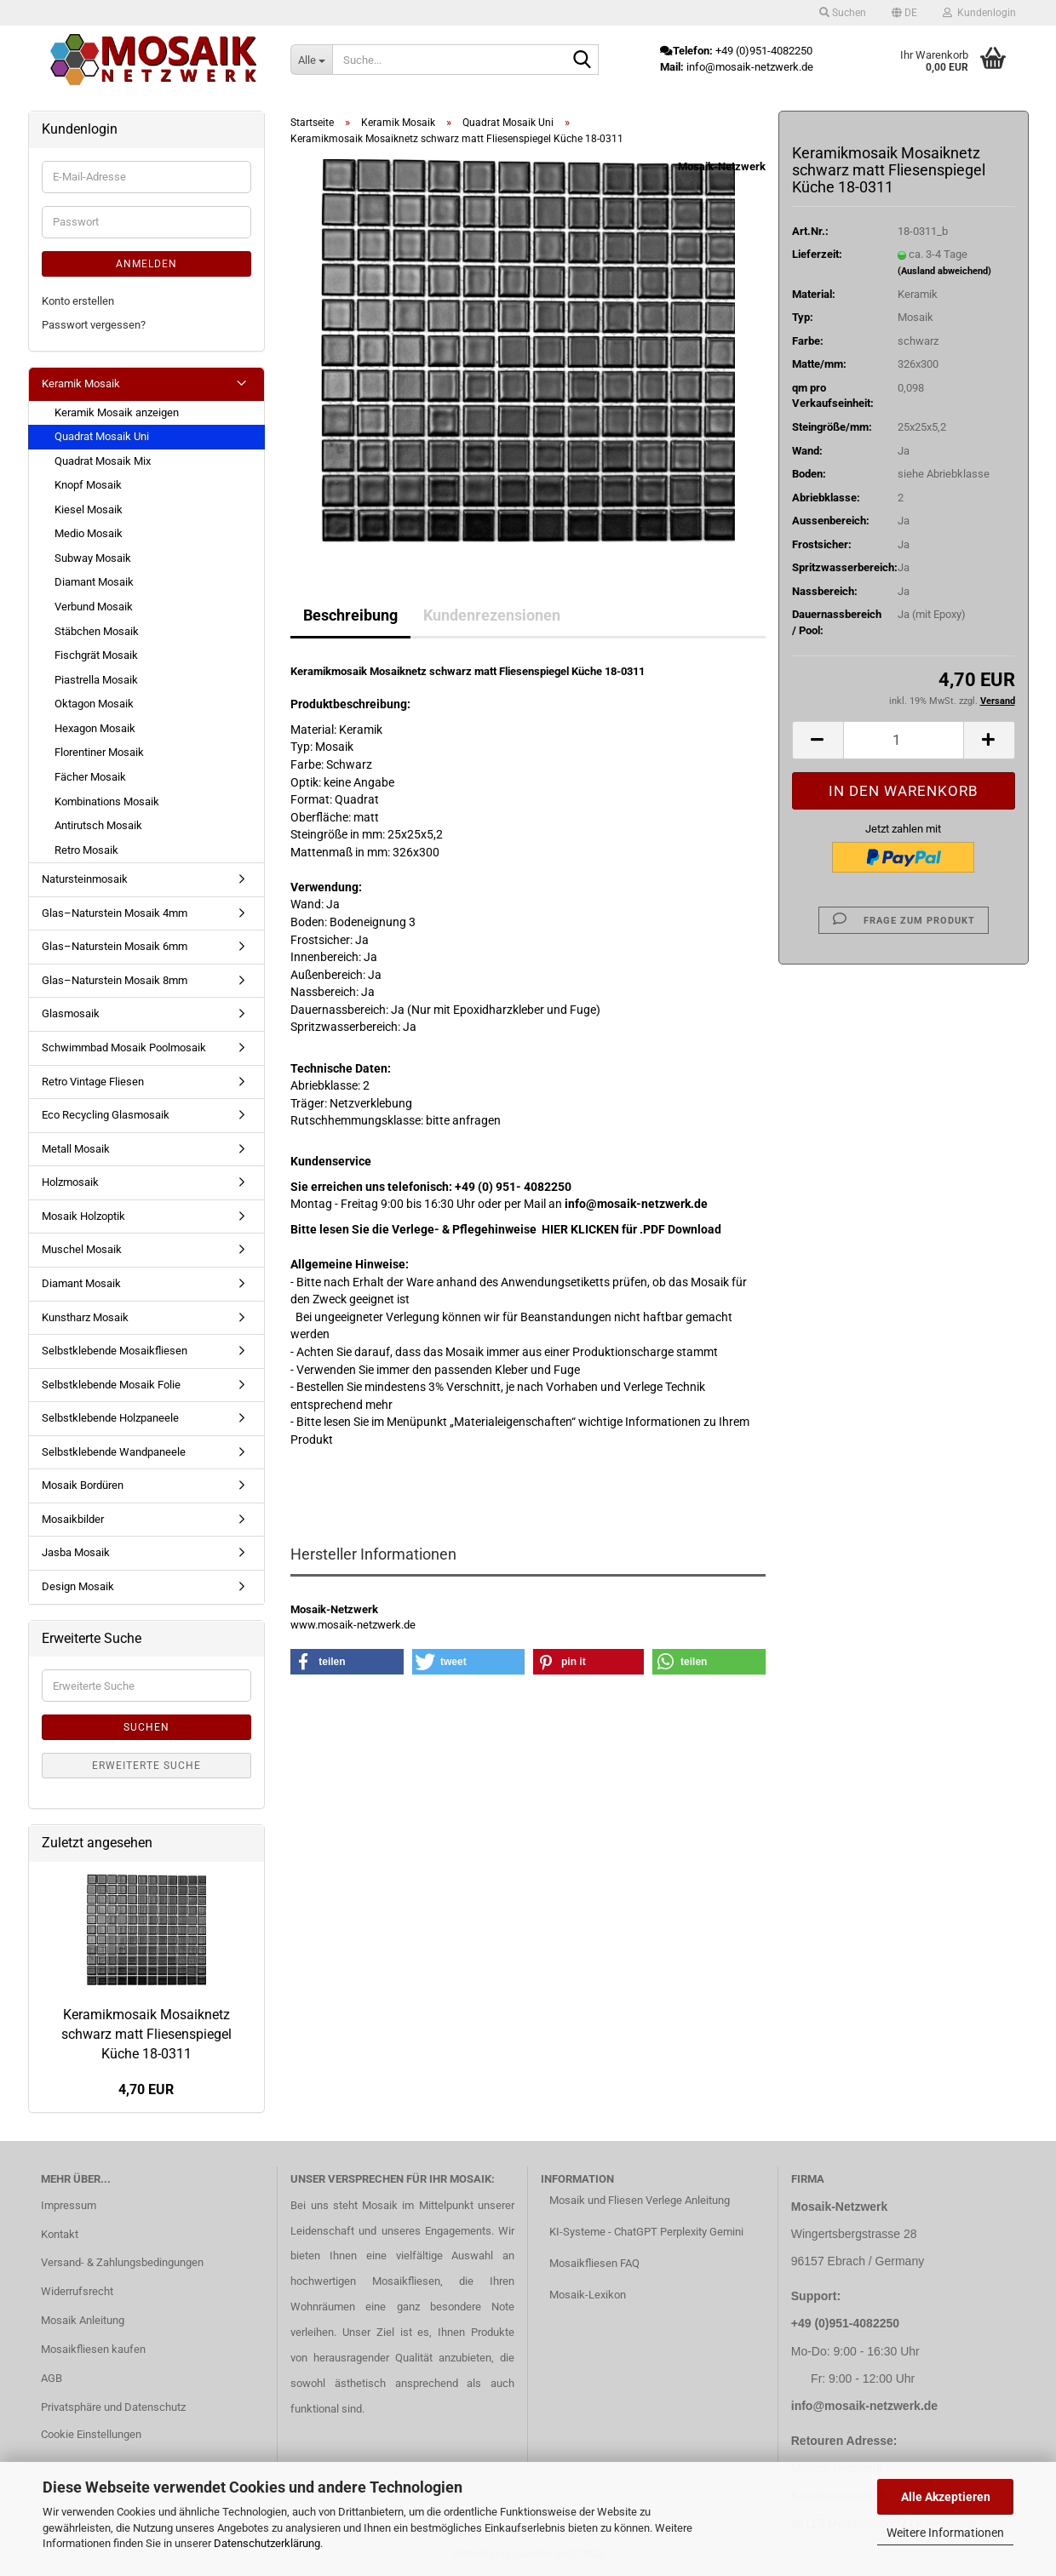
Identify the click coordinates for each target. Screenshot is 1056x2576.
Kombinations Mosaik (107, 801)
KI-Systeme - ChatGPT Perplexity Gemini (646, 2231)
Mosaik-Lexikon (587, 2294)
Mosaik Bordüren (82, 1485)
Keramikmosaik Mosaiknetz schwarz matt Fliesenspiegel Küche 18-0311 (146, 2034)
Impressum (68, 2205)
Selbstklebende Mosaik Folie (111, 1384)
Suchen (146, 1727)
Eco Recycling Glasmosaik (105, 1114)
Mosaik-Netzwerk (722, 166)
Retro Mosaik (86, 850)
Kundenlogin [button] (979, 13)
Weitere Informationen (945, 2532)
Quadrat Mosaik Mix (103, 461)
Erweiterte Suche (146, 1766)
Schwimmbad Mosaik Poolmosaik (124, 1047)
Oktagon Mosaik (94, 703)
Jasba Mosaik (76, 1552)
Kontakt (59, 2234)
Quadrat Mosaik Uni (102, 436)
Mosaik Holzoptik (83, 1216)
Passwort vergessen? (94, 324)
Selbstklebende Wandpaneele (114, 1451)
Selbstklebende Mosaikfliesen (114, 1350)
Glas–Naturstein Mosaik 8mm (114, 980)
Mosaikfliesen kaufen (93, 2349)
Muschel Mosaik (82, 1249)
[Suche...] (311, 59)
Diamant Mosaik (94, 581)
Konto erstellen (78, 301)
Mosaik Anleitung (82, 2320)
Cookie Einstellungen (91, 2434)
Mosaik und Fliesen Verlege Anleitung (639, 2200)
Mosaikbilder (73, 1519)
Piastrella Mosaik (96, 679)
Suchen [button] (842, 13)
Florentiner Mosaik (99, 752)
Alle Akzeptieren (945, 2497)
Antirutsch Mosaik (98, 825)
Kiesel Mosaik (89, 509)
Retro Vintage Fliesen (93, 1081)
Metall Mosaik (76, 1148)
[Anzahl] (903, 740)
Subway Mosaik (93, 558)
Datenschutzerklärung (267, 2543)
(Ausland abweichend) (944, 271)
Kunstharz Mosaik (85, 1317)
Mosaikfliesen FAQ (594, 2263)
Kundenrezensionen (491, 615)
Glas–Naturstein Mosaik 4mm (114, 913)
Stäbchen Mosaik (97, 631)
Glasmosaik (71, 1013)
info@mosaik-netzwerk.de (864, 2406)
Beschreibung (350, 615)
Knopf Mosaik (88, 484)
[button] (904, 13)
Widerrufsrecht (77, 2291)
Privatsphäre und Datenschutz (113, 2407)
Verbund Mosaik (94, 606)
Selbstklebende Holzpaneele (110, 1417)
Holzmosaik (70, 1182)
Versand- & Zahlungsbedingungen (122, 2262)
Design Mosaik (78, 1586)
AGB (51, 2378)
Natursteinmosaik (85, 879)
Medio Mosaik (89, 533)
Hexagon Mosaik (95, 728)
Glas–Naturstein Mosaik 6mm (114, 946)
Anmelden (146, 264)
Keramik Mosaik (81, 383)
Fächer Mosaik (90, 776)
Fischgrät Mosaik (96, 655)
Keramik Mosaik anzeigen (117, 412)
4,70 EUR (146, 2089)
